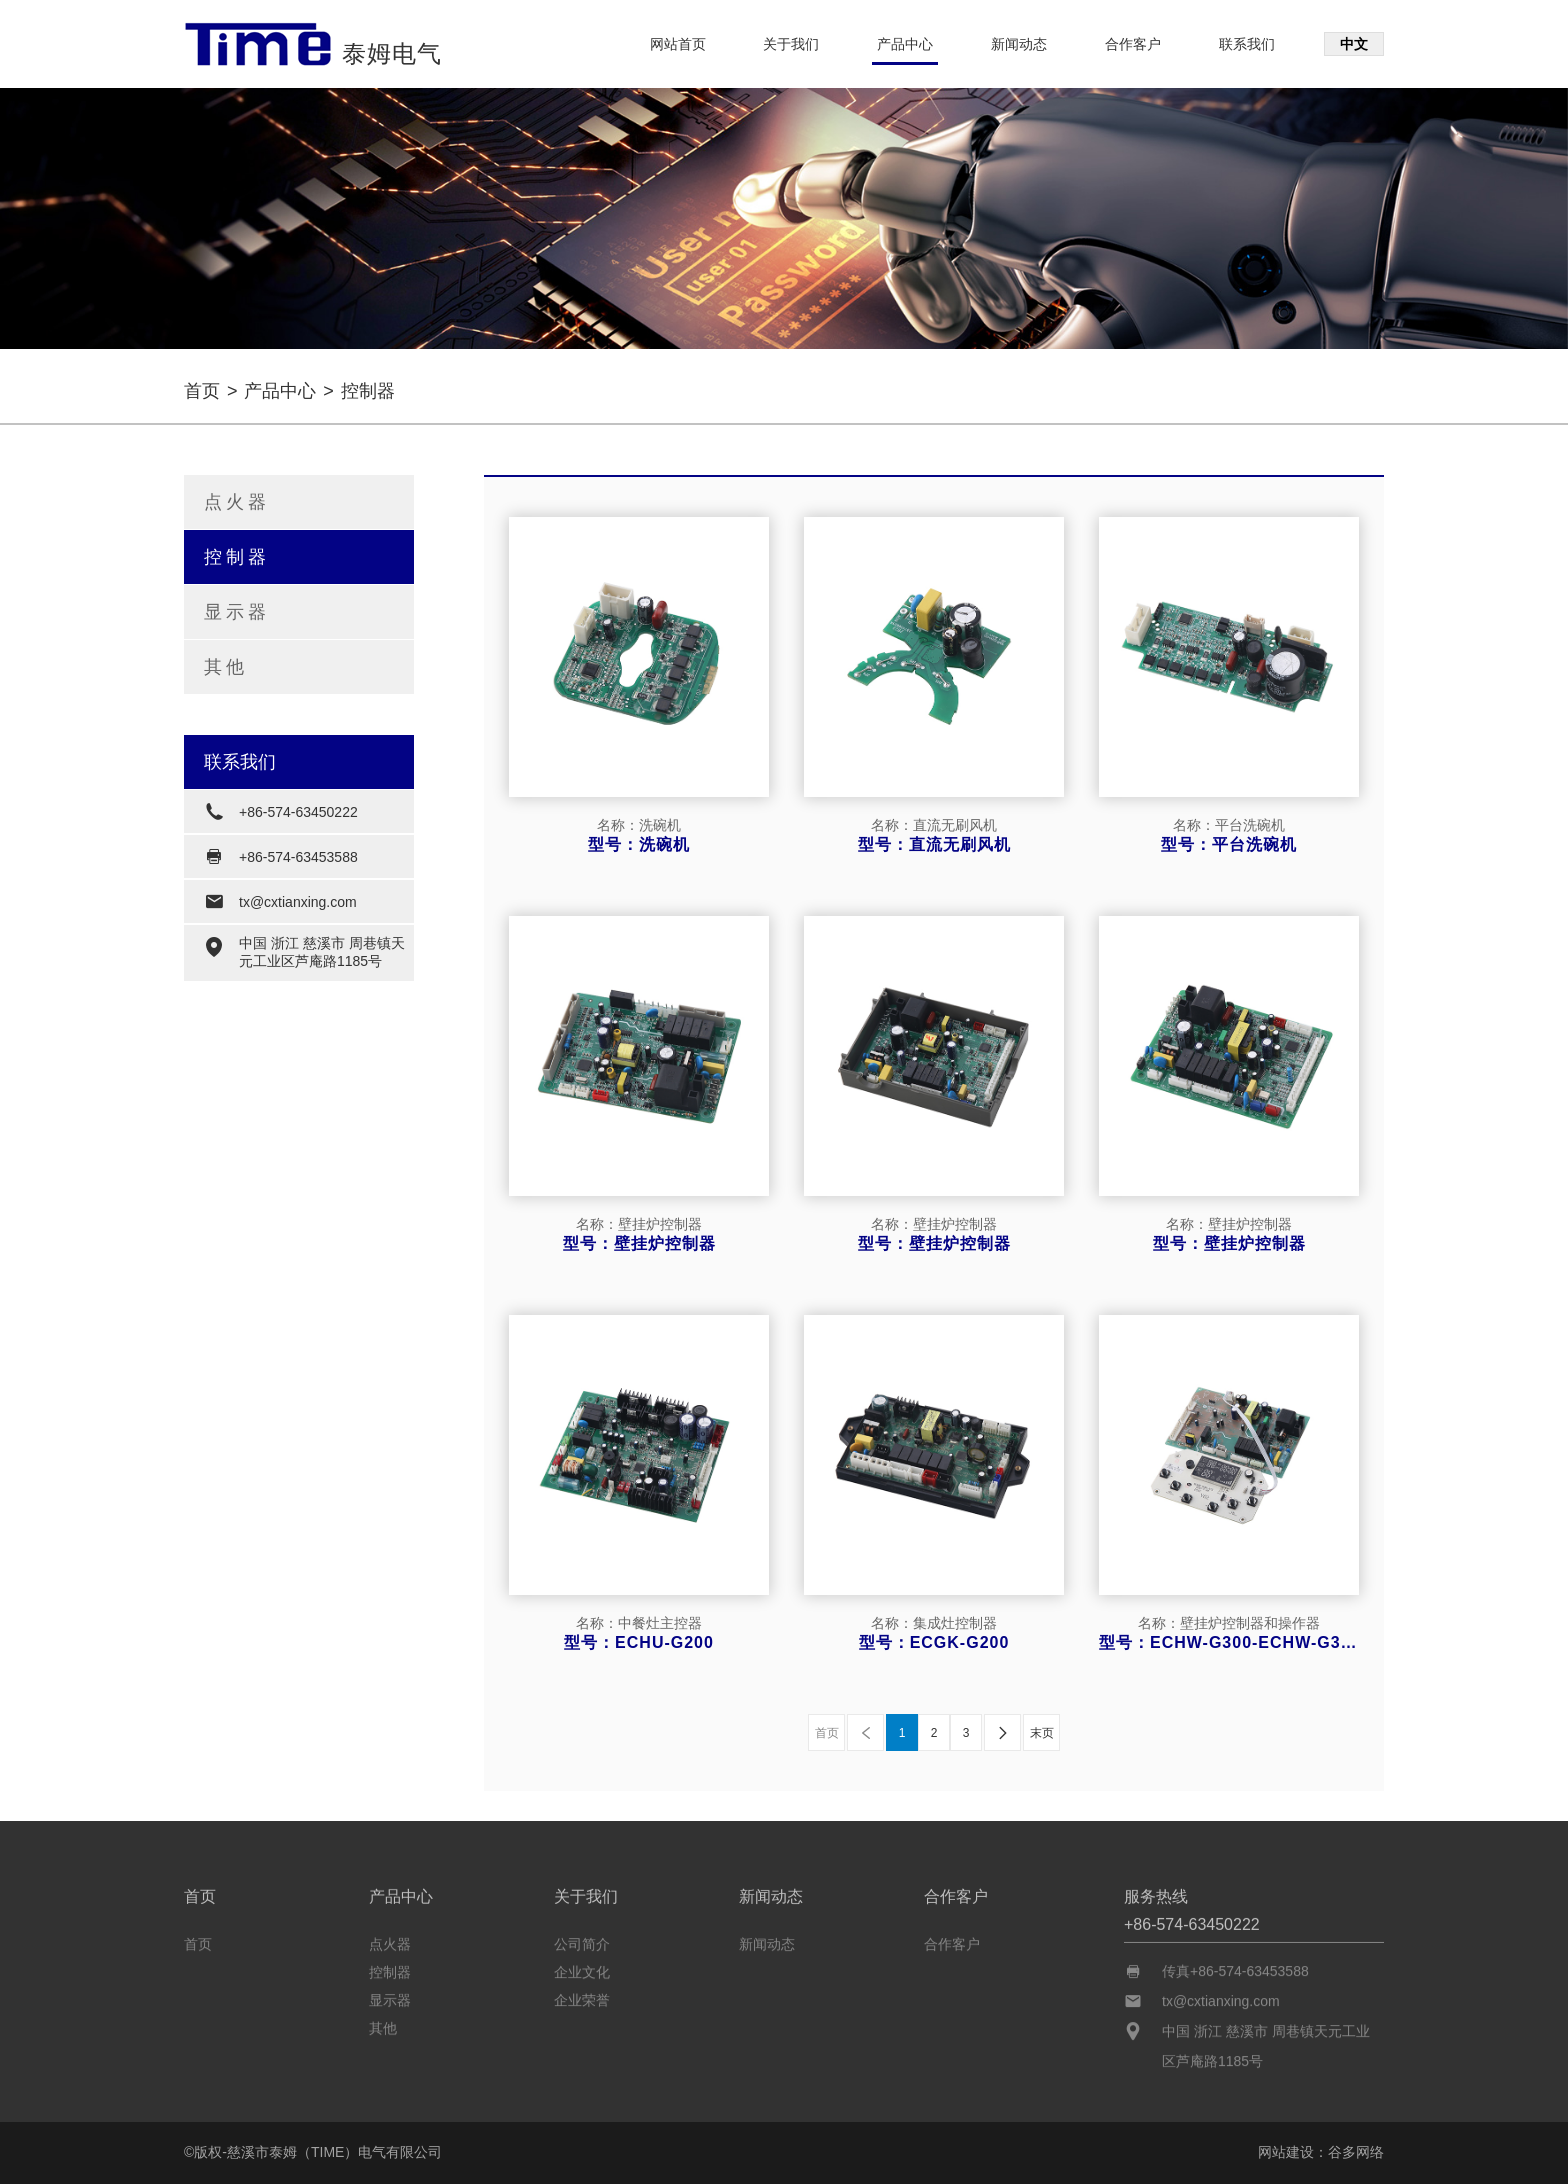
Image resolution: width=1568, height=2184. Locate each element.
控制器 (237, 557)
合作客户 (1133, 44)
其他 (226, 667)
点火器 (237, 502)
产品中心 (905, 44)
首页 (202, 391)
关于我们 (791, 44)
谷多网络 (1356, 2152)
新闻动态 (1019, 44)
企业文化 (582, 1968)
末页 (1042, 1733)
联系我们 (1247, 44)
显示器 (237, 612)
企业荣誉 (582, 1996)
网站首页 (678, 44)
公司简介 (582, 1940)
